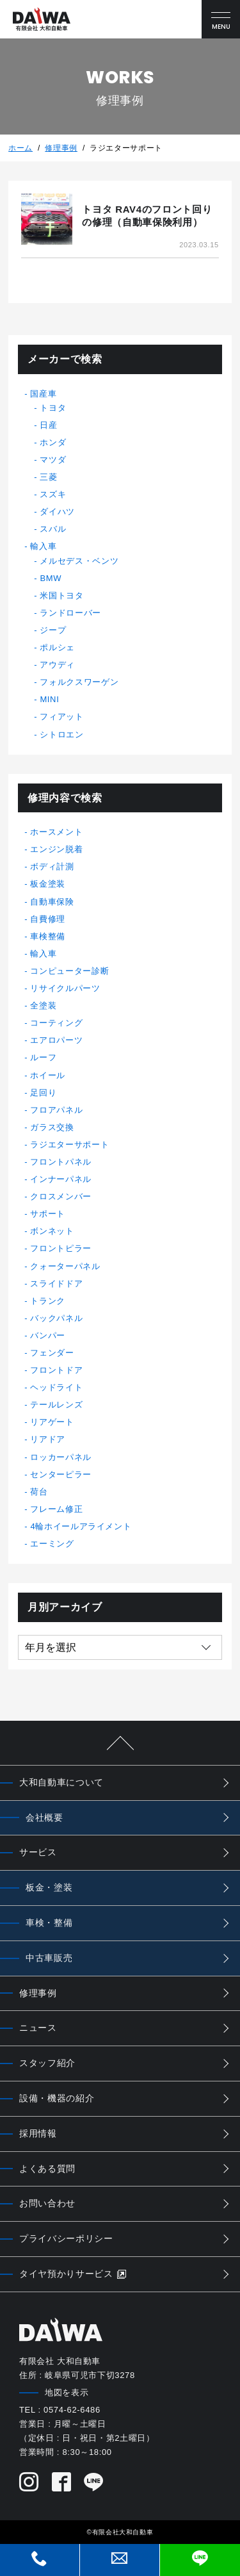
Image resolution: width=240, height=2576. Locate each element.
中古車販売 (49, 1958)
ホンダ (53, 442)
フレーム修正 (56, 1509)
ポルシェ (57, 647)
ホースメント (56, 832)
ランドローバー (70, 613)
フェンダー (52, 1353)
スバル (53, 529)
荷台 (38, 1492)
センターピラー (61, 1474)
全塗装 (43, 1005)
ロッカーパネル (61, 1457)
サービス (38, 1852)
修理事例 (61, 148)
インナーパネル (61, 1179)
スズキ (53, 494)
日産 (48, 425)
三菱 (48, 477)
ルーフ (43, 1057)
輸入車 (43, 546)
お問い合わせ (47, 2203)
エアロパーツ (56, 1040)
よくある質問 (47, 2168)
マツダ (53, 459)
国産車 (43, 393)
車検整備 (47, 936)
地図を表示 (66, 2392)
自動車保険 (52, 902)
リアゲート (52, 1422)
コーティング (56, 1023)
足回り (43, 1092)
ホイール (47, 1075)
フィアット (61, 716)
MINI (49, 699)
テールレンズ (56, 1404)
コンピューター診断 (69, 971)
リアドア (47, 1439)
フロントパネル (61, 1162)
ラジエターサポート (69, 1144)
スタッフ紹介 (47, 2063)
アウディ (57, 664)
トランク (47, 1301)
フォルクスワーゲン (79, 682)
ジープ (53, 630)
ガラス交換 (52, 1127)
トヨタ (53, 408)
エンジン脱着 (56, 849)
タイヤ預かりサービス (73, 2273)
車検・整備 (49, 1922)
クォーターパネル (65, 1266)
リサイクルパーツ (65, 988)
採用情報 (38, 2133)
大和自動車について (61, 1782)
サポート (47, 1213)
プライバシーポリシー (66, 2238)
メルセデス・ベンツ (79, 561)
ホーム (20, 148)
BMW (50, 578)
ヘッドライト (56, 1387)
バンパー (47, 1335)
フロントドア (56, 1370)
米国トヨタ (61, 595)
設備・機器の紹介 (56, 2098)
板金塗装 (47, 884)
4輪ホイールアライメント (80, 1526)
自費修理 (47, 919)
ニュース (38, 2027)
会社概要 (44, 1817)
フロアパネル (56, 1110)
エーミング (52, 1543)
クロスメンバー (61, 1196)
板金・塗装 (49, 1887)
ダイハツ (57, 511)
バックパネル (56, 1318)
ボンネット (52, 1231)
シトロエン (61, 734)
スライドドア (56, 1283)
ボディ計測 (52, 866)
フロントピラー (61, 1248)
